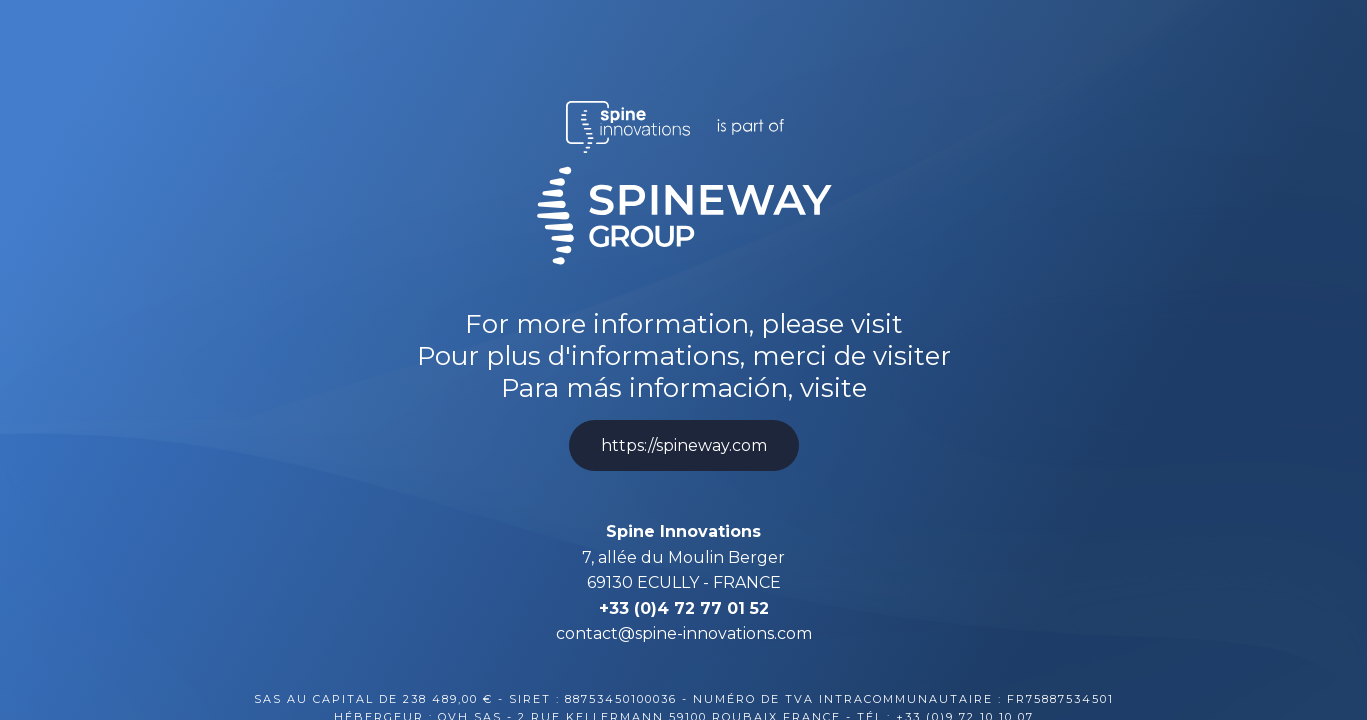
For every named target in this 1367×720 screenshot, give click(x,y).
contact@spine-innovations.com (684, 633)
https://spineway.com (684, 445)
